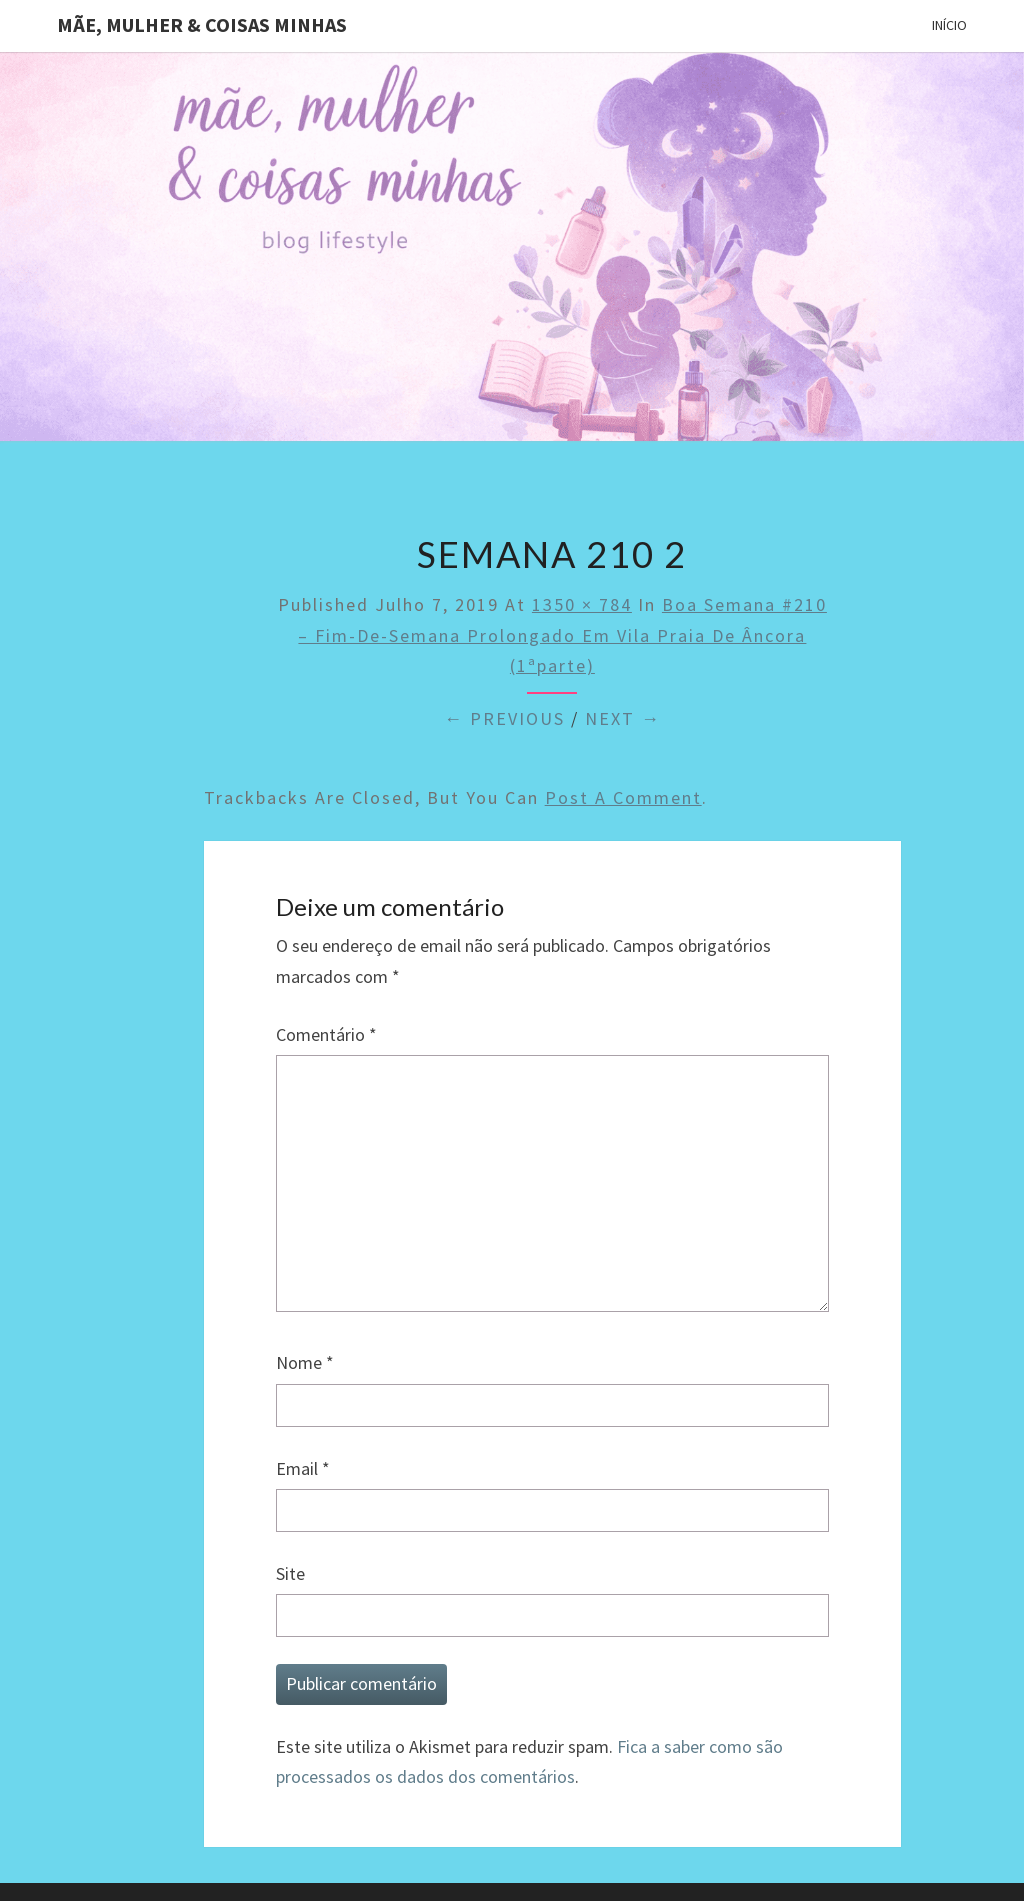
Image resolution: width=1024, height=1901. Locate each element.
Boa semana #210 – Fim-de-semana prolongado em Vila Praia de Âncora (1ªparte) (562, 635)
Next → (623, 718)
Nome (305, 1362)
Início (949, 25)
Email (303, 1468)
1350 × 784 (582, 604)
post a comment (623, 797)
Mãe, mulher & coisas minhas (202, 24)
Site (290, 1573)
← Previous (504, 718)
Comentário (326, 1034)
